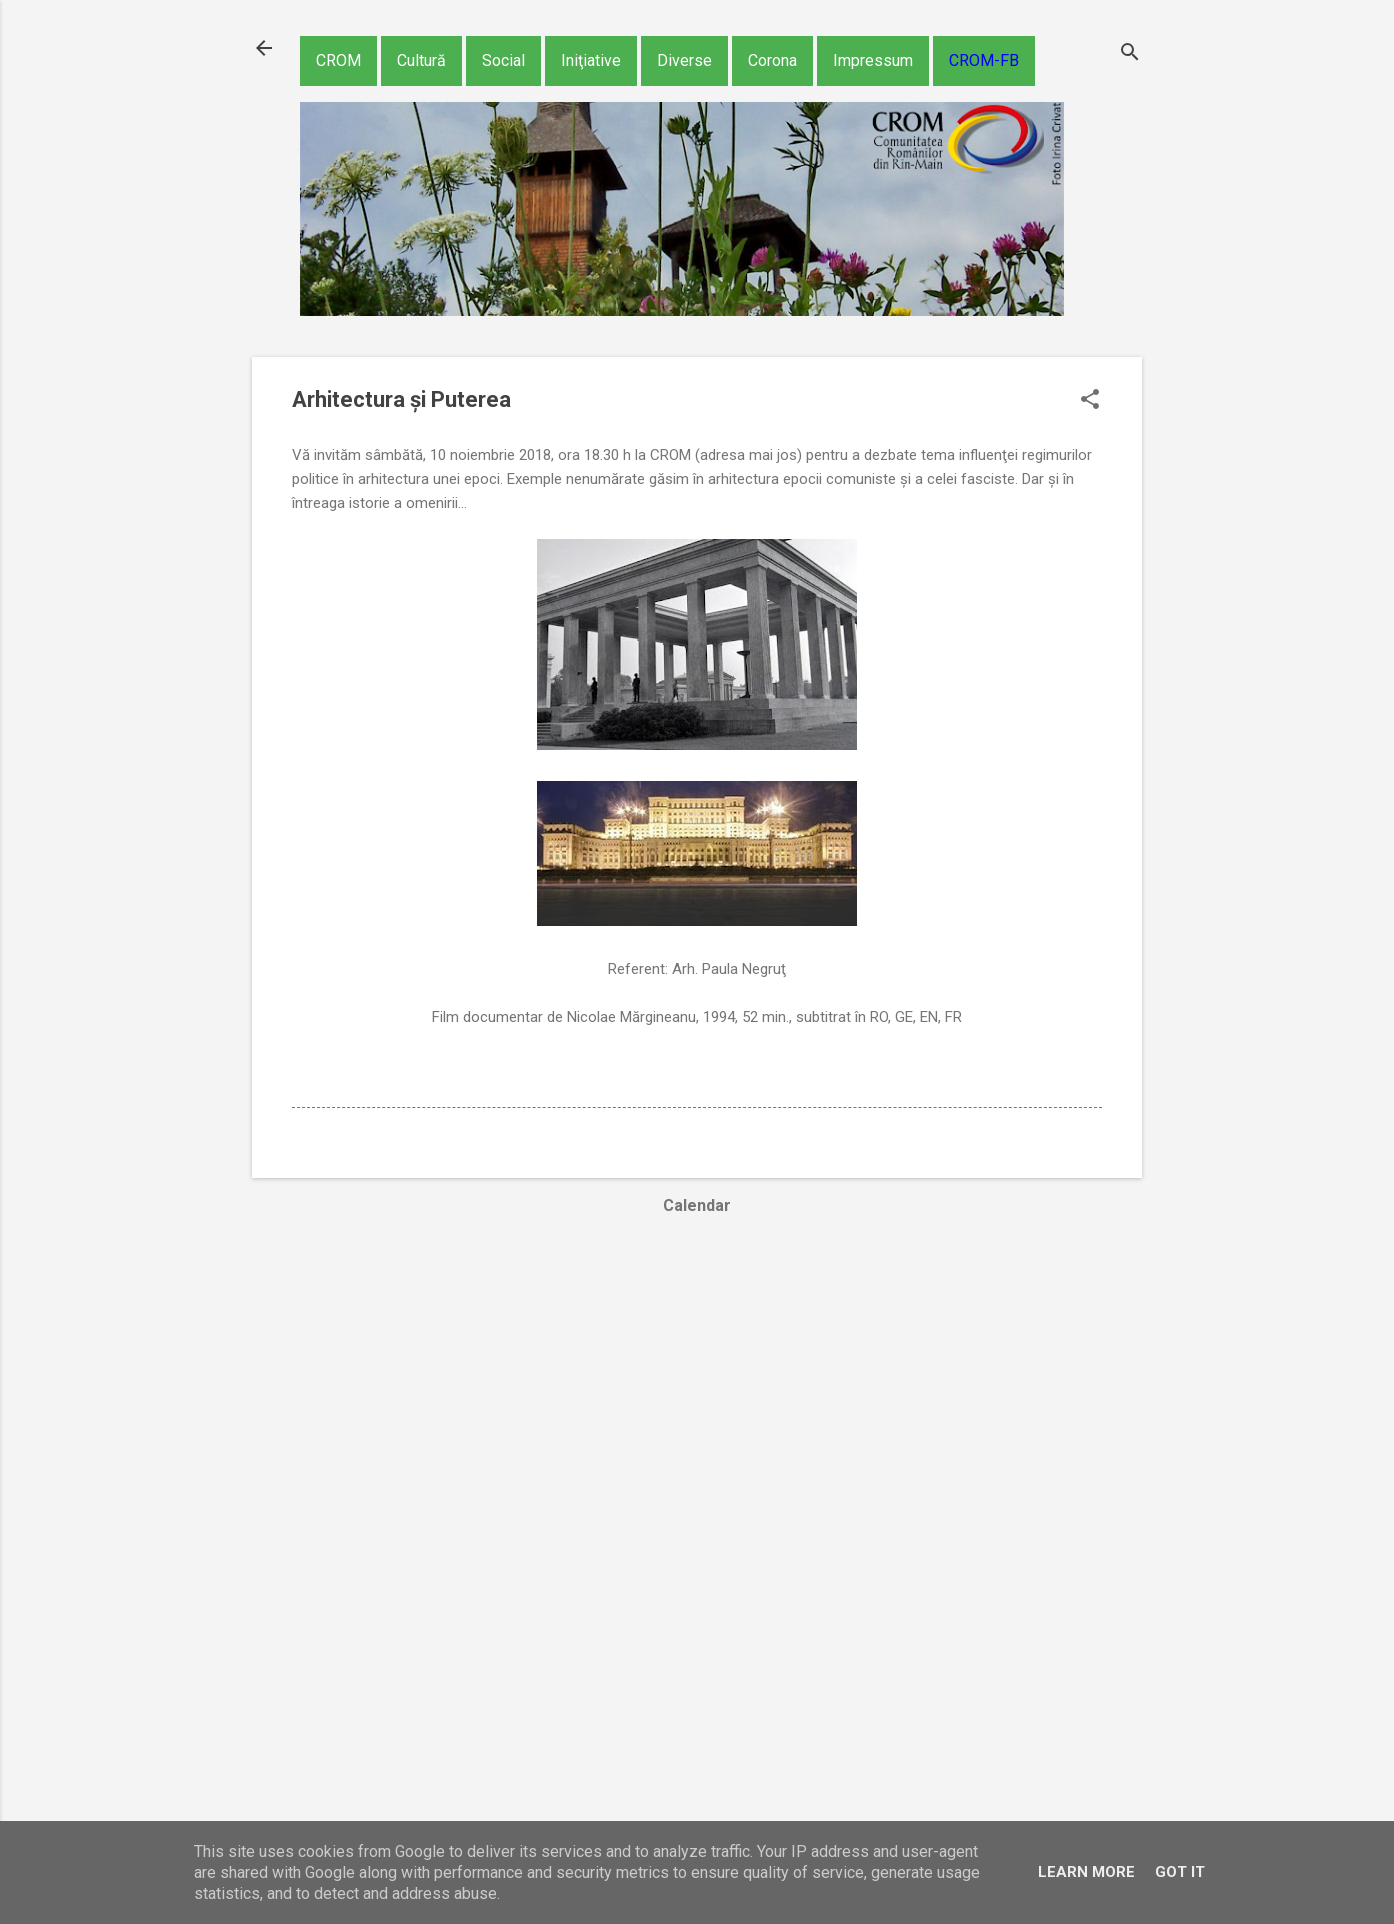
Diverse (684, 60)
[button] (1090, 401)
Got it (1180, 1872)
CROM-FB (984, 60)
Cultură (421, 60)
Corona (772, 60)
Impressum (873, 60)
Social (503, 60)
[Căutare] (1130, 54)
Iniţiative (591, 60)
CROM (338, 60)
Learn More (1086, 1872)
